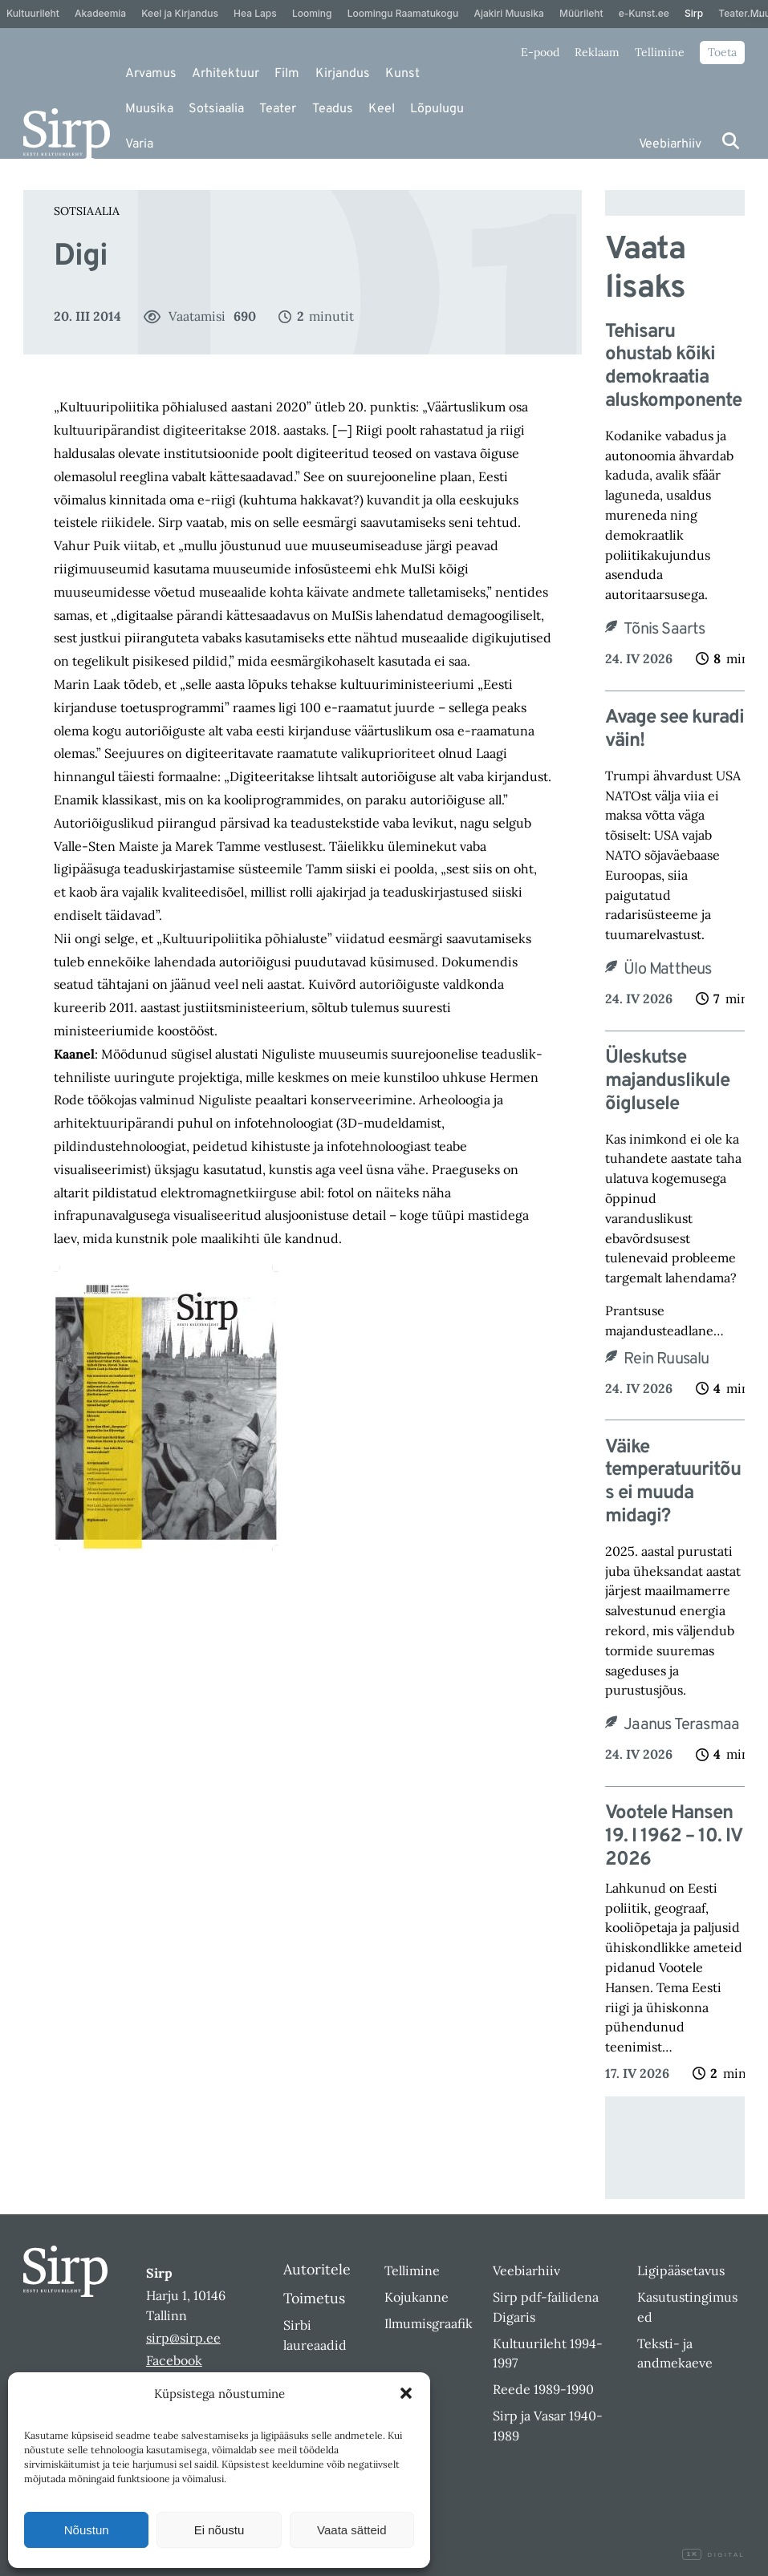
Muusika (149, 109)
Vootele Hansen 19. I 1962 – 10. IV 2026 (673, 1836)
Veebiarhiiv (670, 144)
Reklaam (597, 52)
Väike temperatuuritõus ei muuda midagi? (673, 1482)
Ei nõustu (219, 2530)
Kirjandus (342, 74)
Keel (381, 109)
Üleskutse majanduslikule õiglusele (667, 1081)
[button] (406, 2393)
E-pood (540, 52)
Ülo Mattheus (667, 969)
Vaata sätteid (351, 2530)
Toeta (722, 52)
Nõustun (86, 2530)
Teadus (332, 109)
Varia (139, 144)
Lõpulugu (437, 109)
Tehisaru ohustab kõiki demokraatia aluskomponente (673, 367)
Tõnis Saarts (664, 629)
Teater (277, 109)
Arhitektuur (225, 74)
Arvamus (151, 74)
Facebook (174, 2360)
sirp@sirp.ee (183, 2338)
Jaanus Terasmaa (681, 1725)
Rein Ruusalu (666, 1359)
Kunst (402, 74)
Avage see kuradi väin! (674, 730)
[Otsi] (731, 141)
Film (286, 74)
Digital (713, 2555)
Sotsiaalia (216, 109)
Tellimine (660, 52)
